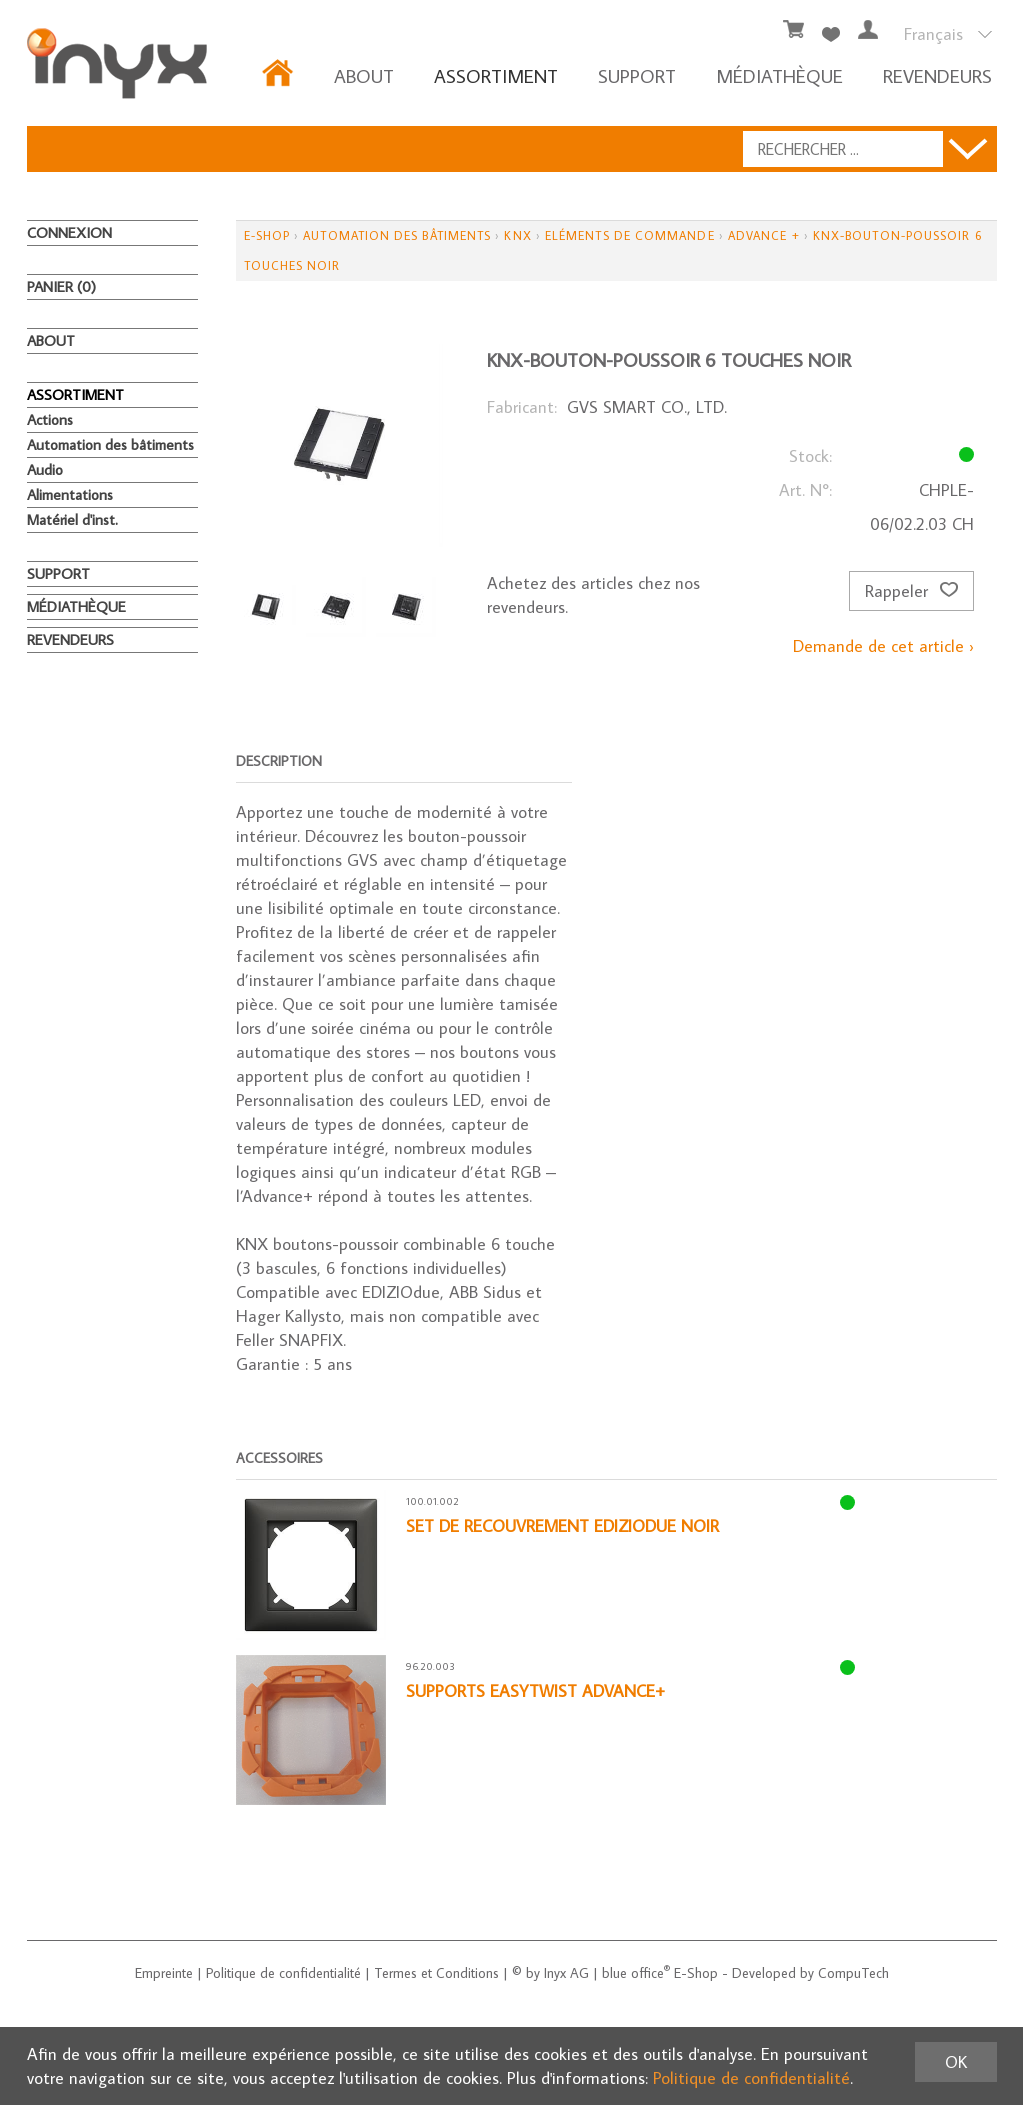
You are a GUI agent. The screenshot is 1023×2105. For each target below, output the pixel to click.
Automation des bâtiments (110, 444)
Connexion (69, 232)
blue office (636, 1973)
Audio (45, 469)
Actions (50, 419)
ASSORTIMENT (496, 75)
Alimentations (70, 494)
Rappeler (911, 591)
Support (637, 75)
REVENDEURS (937, 75)
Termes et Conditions (436, 1973)
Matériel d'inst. (72, 519)
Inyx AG (566, 1973)
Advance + (764, 235)
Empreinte (164, 1973)
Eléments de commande (630, 235)
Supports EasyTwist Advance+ (535, 1691)
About (364, 75)
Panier (61, 286)
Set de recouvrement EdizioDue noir (562, 1526)
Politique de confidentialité (283, 1973)
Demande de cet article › (883, 646)
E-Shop (267, 235)
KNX (517, 235)
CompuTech (853, 1973)
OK (956, 2062)
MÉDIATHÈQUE (779, 75)
